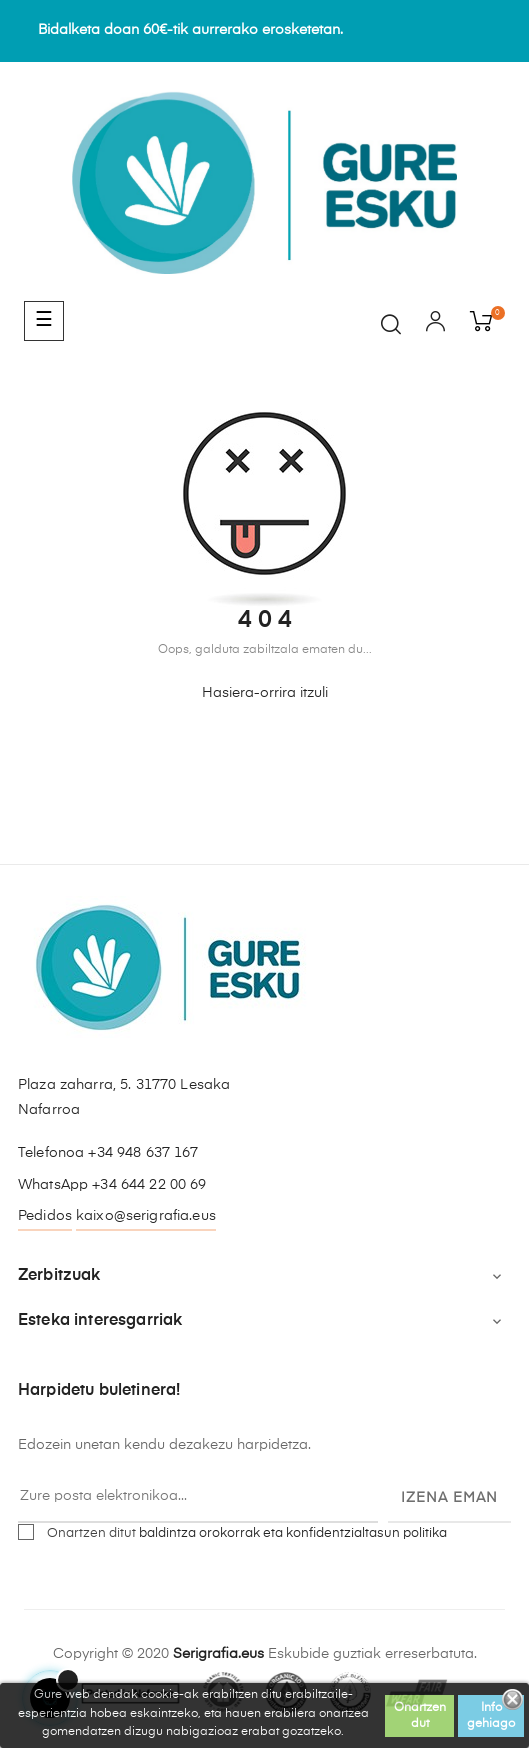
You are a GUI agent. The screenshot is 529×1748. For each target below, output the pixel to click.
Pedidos (45, 1216)
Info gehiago (491, 1716)
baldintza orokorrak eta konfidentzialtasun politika (293, 1533)
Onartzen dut (420, 1716)
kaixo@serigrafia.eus (146, 1216)
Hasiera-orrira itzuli (265, 693)
